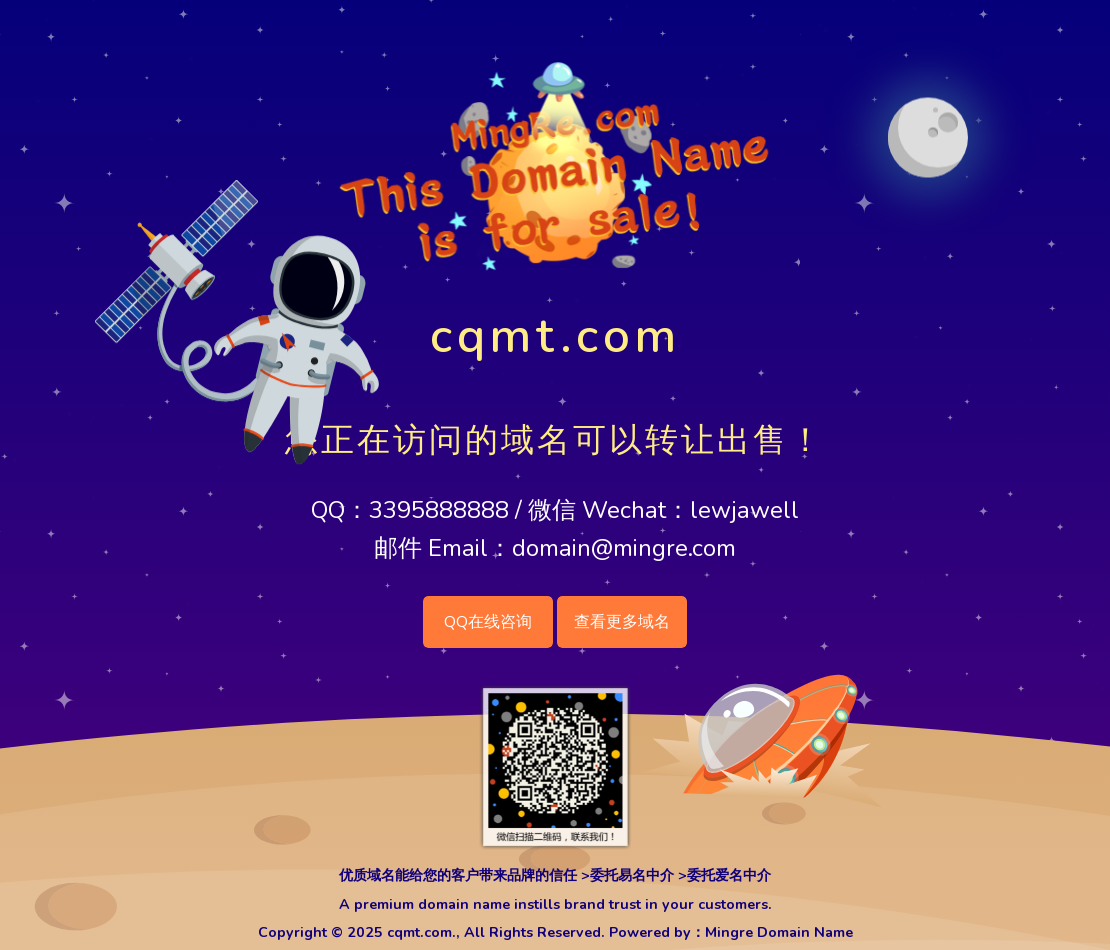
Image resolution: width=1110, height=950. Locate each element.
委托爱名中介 (729, 875)
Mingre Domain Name (779, 932)
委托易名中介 (632, 875)
